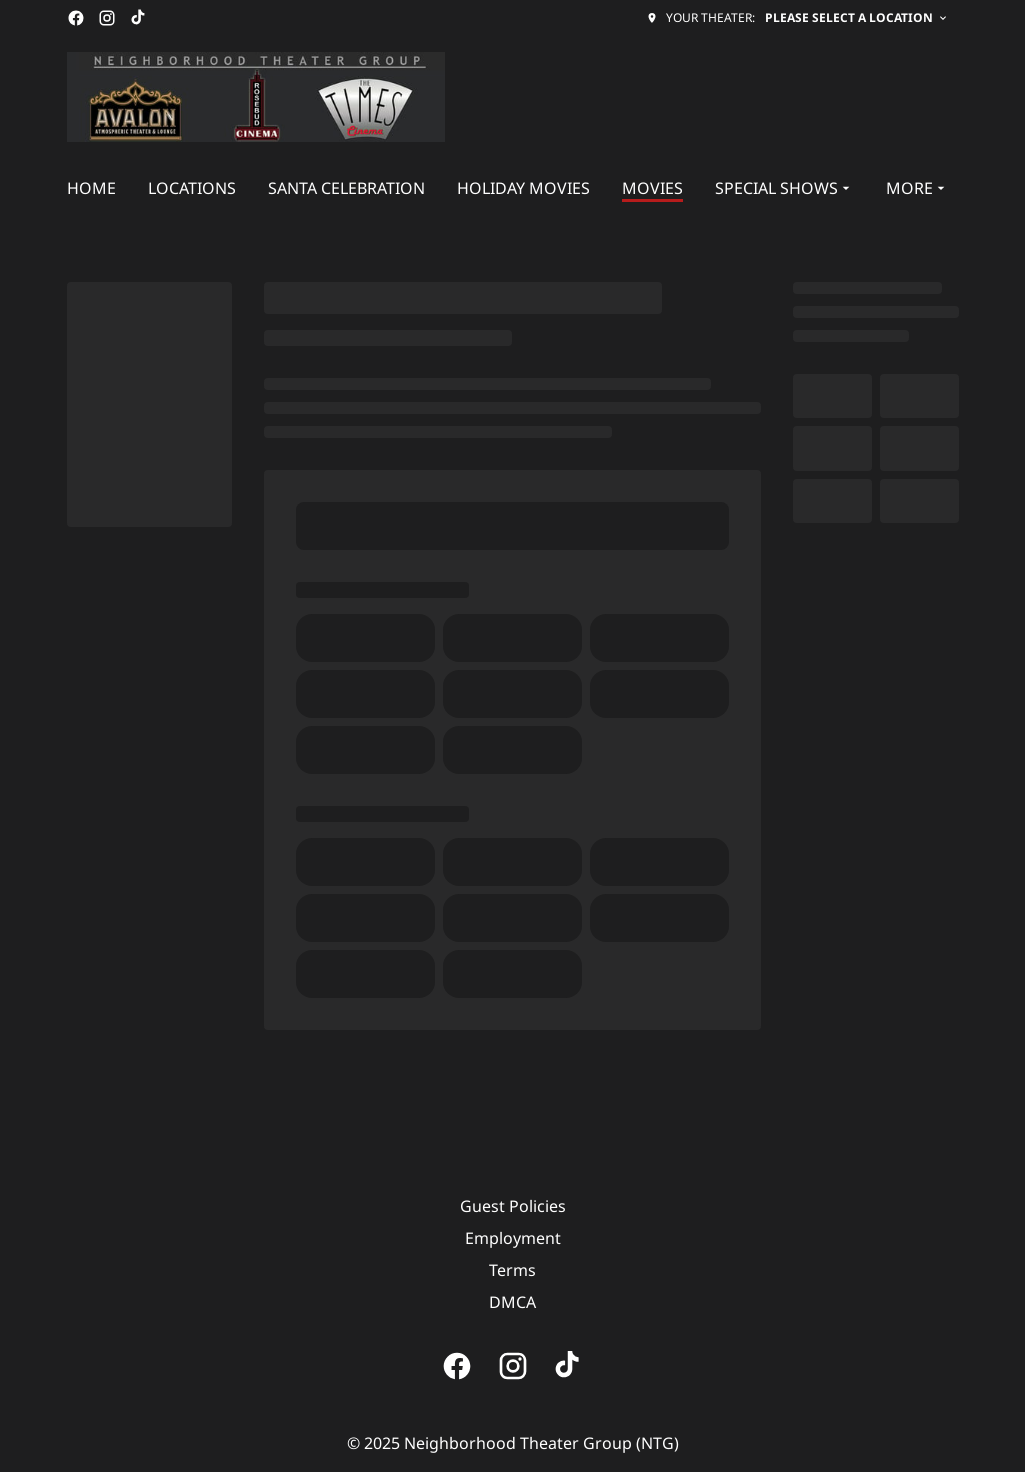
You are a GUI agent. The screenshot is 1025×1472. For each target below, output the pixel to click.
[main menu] (508, 188)
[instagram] (107, 18)
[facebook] (76, 18)
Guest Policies (513, 1206)
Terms (512, 1270)
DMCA (512, 1302)
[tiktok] (139, 18)
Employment (513, 1238)
